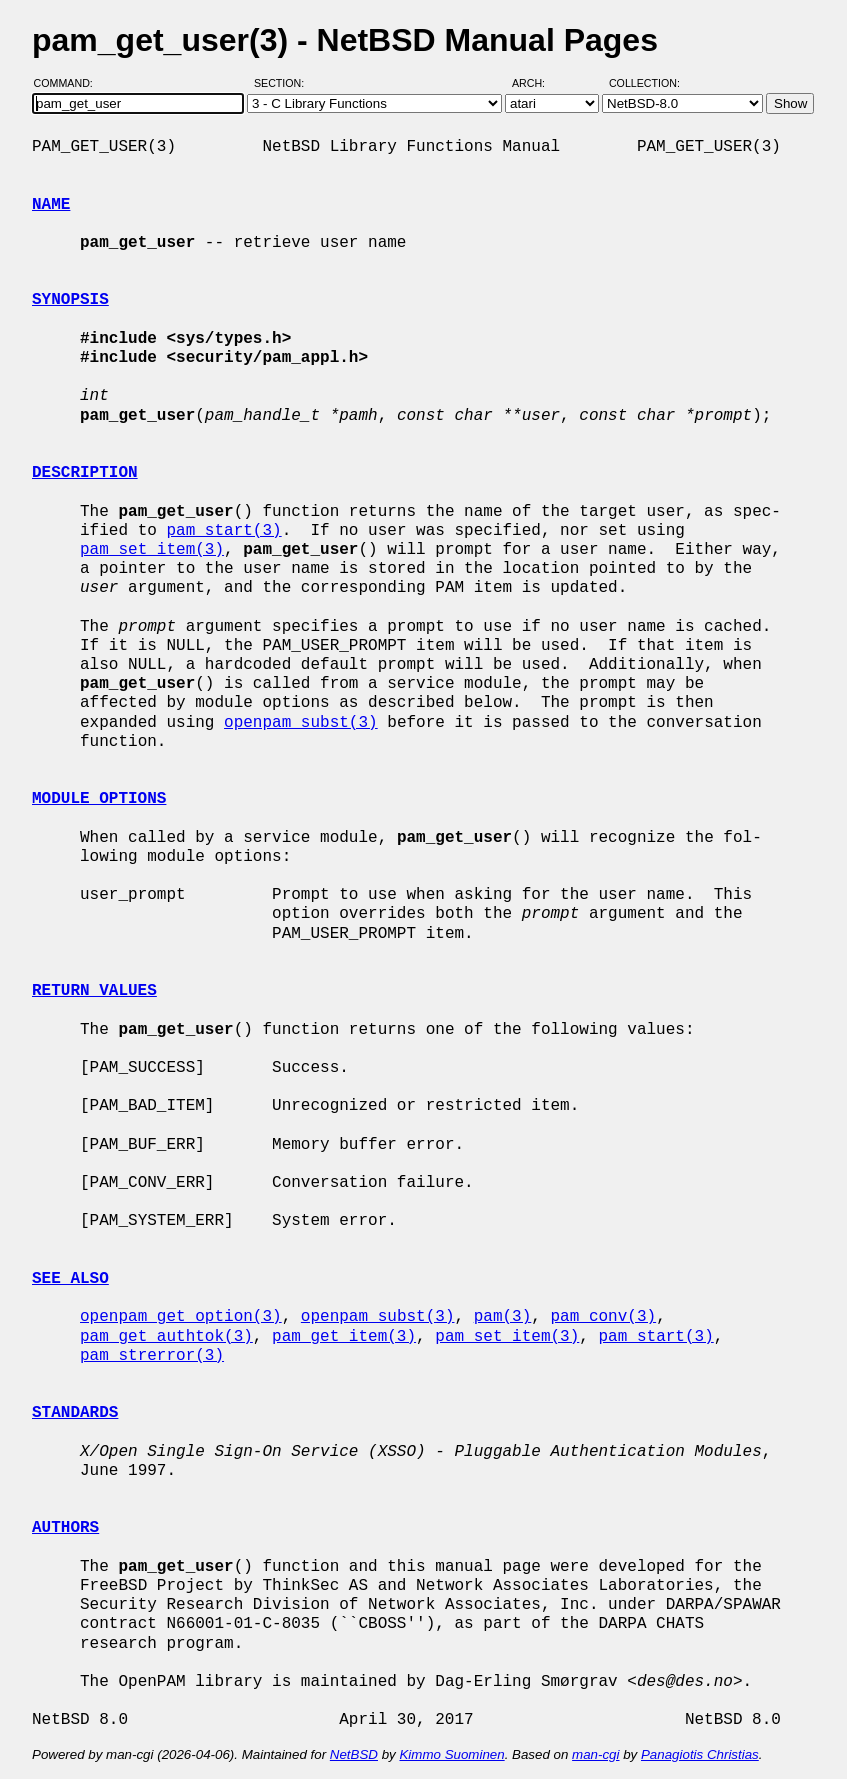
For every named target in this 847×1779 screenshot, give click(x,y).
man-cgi (595, 1754)
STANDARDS (75, 1413)
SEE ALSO (70, 1279)
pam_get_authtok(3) (166, 1337)
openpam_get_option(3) (181, 1317)
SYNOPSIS (70, 300)
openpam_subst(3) (301, 723)
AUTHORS (65, 1528)
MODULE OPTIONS (99, 799)
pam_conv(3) (603, 1317)
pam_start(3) (223, 531)
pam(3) (503, 1317)
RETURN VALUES (94, 991)
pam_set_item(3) (152, 550)
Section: (283, 83)
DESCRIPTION (85, 473)
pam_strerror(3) (152, 1356)
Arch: (537, 83)
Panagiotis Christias (700, 1754)
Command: (69, 83)
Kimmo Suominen (451, 1754)
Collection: (644, 83)
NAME (51, 205)
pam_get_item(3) (344, 1337)
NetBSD (354, 1754)
